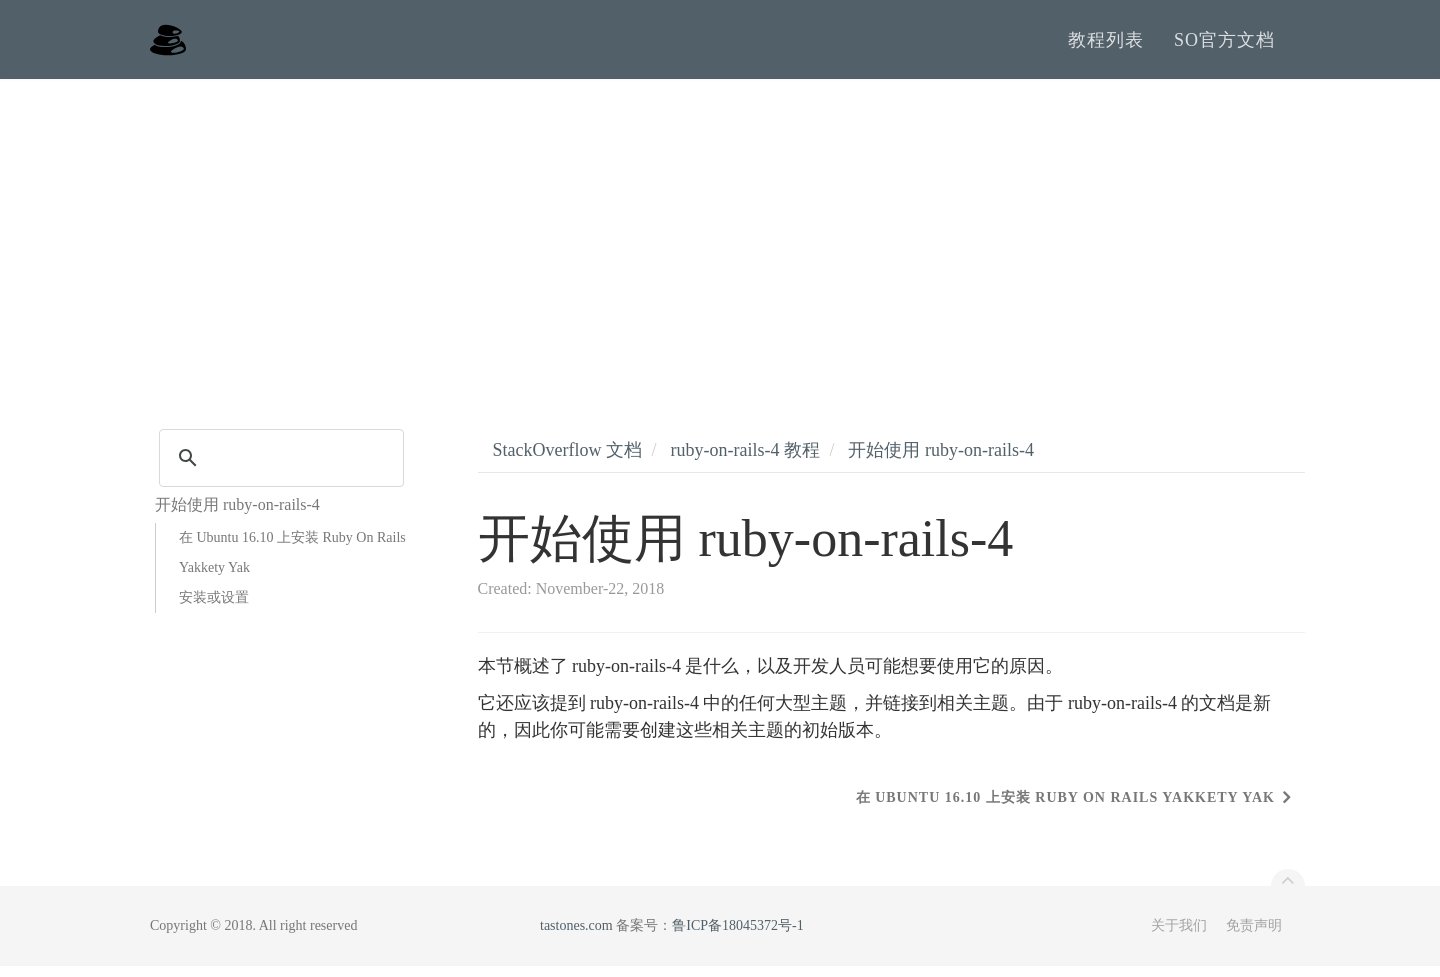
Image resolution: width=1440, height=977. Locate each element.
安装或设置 (214, 608)
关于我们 (1179, 936)
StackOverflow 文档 (567, 461)
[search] (278, 469)
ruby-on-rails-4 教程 (744, 461)
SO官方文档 (1224, 45)
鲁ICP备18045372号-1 (737, 936)
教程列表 (1106, 45)
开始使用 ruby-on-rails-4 (940, 461)
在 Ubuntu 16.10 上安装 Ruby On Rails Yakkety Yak (292, 563)
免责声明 (1254, 936)
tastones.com (576, 936)
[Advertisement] (720, 240)
